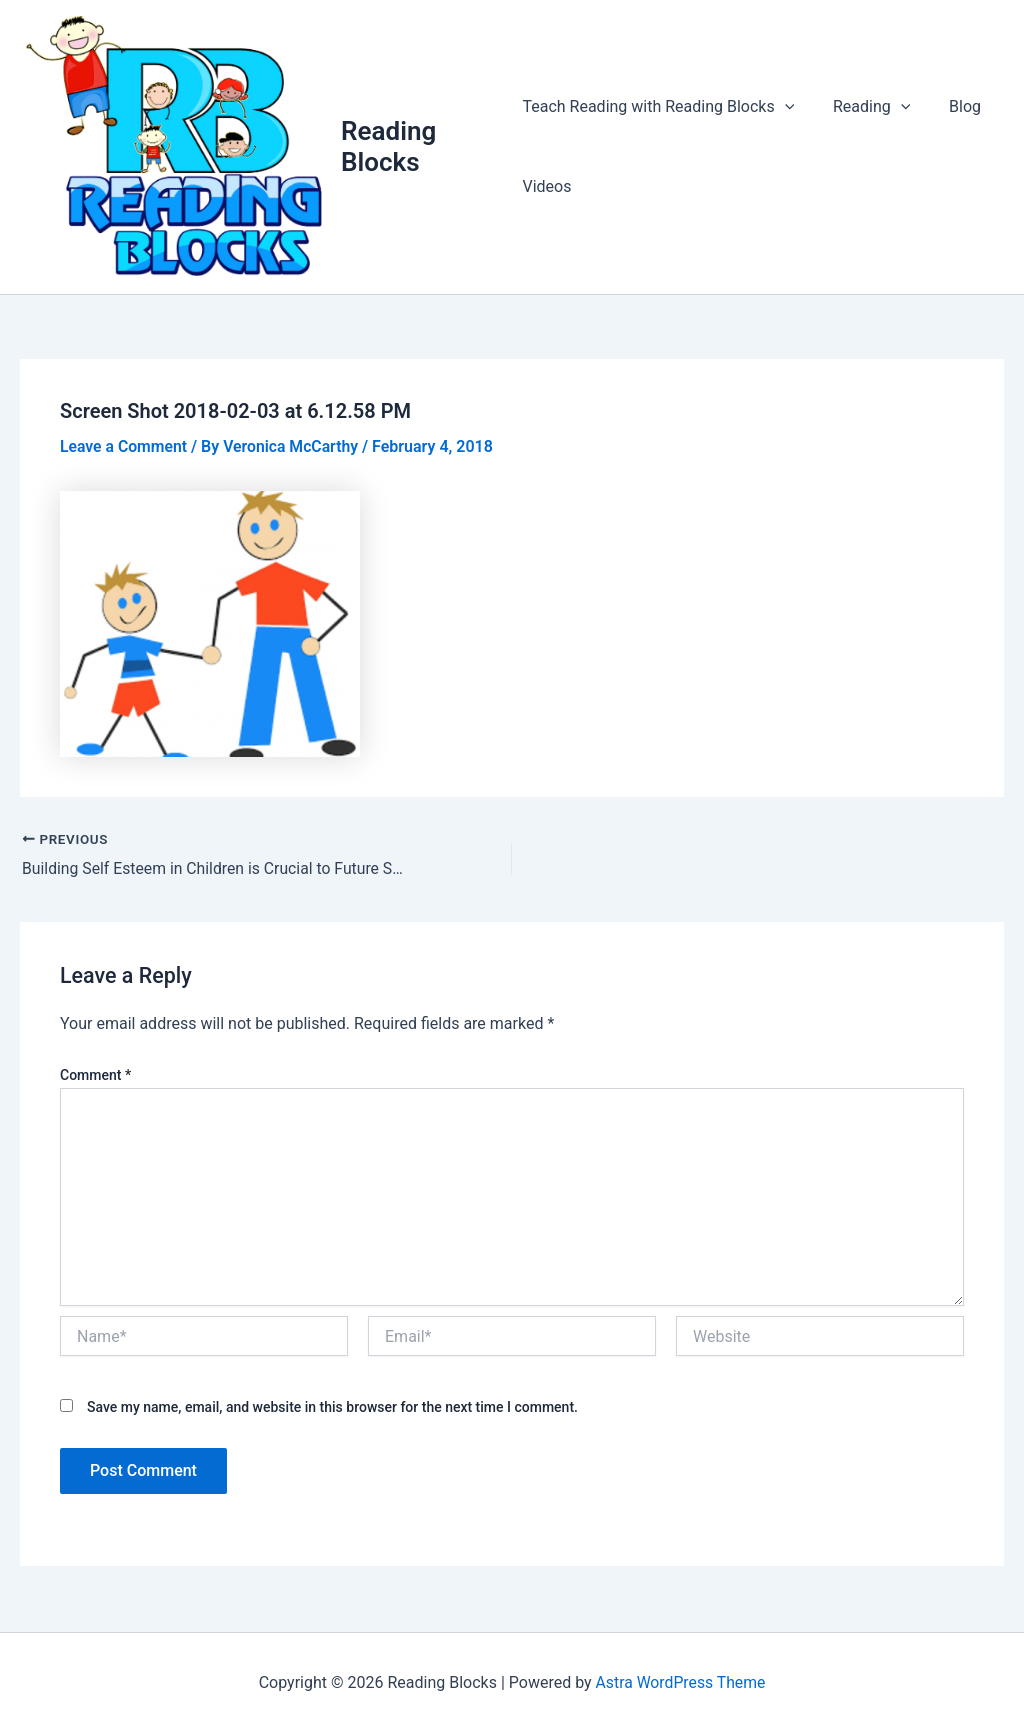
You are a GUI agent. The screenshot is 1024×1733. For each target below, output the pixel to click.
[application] (785, 108)
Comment (95, 1076)
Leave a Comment (124, 448)
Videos (546, 187)
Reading (864, 108)
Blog (952, 107)
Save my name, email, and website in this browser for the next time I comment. (332, 1408)
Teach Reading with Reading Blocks (658, 108)
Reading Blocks (390, 147)
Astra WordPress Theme (680, 1682)
